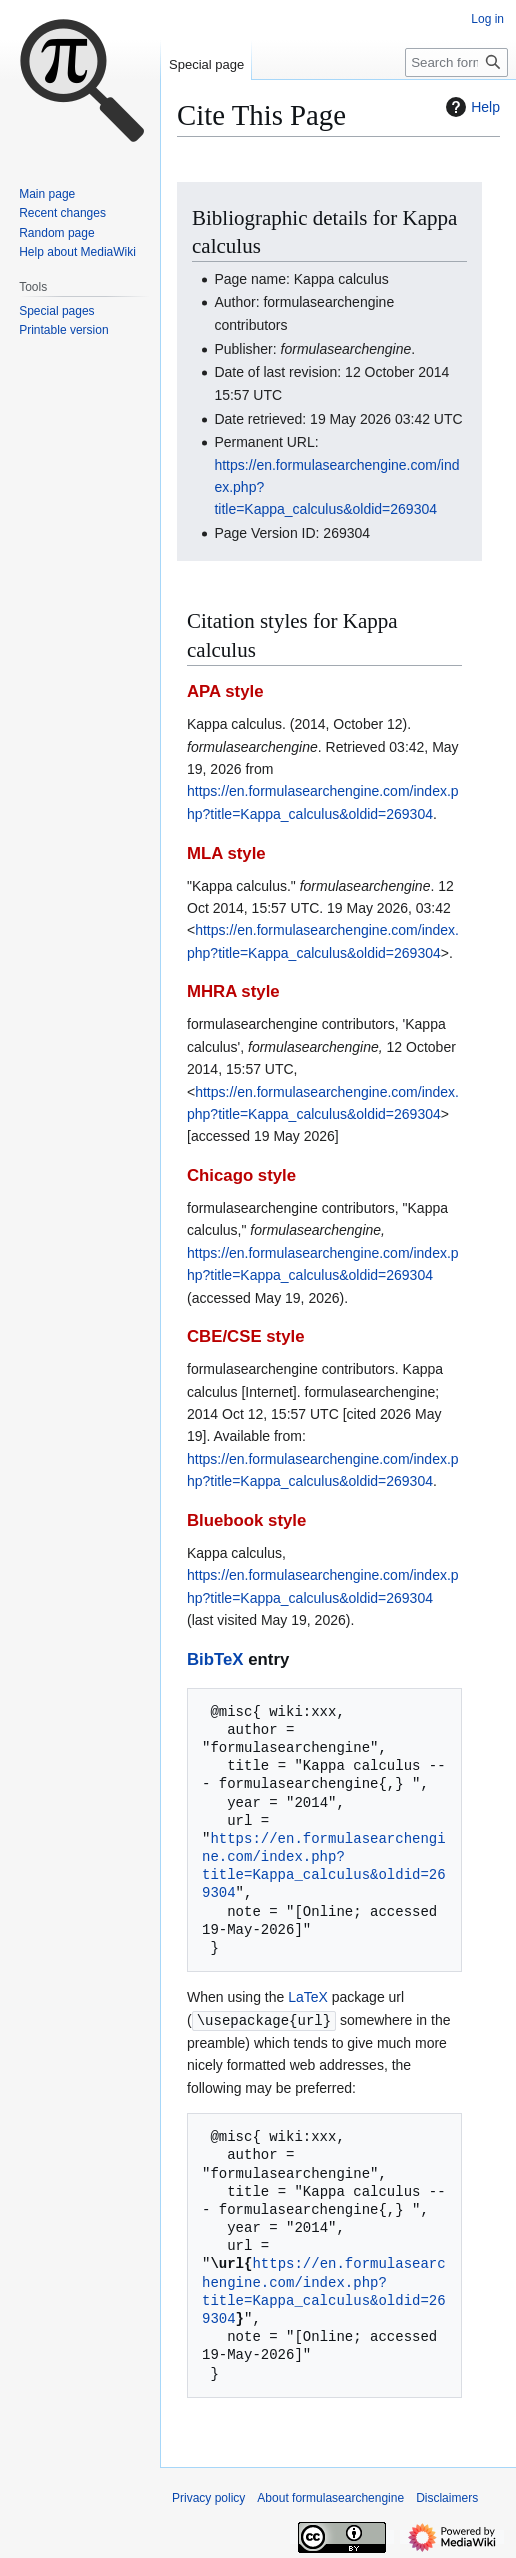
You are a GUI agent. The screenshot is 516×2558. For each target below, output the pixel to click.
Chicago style (241, 1175)
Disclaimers (447, 2497)
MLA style (226, 853)
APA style (225, 691)
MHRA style (233, 991)
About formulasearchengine (330, 2497)
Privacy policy (208, 2497)
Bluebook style (246, 1520)
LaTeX (308, 1997)
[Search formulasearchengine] (456, 62)
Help (470, 107)
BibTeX (215, 1659)
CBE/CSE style (246, 1336)
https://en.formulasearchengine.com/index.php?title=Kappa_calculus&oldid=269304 (324, 1866)
